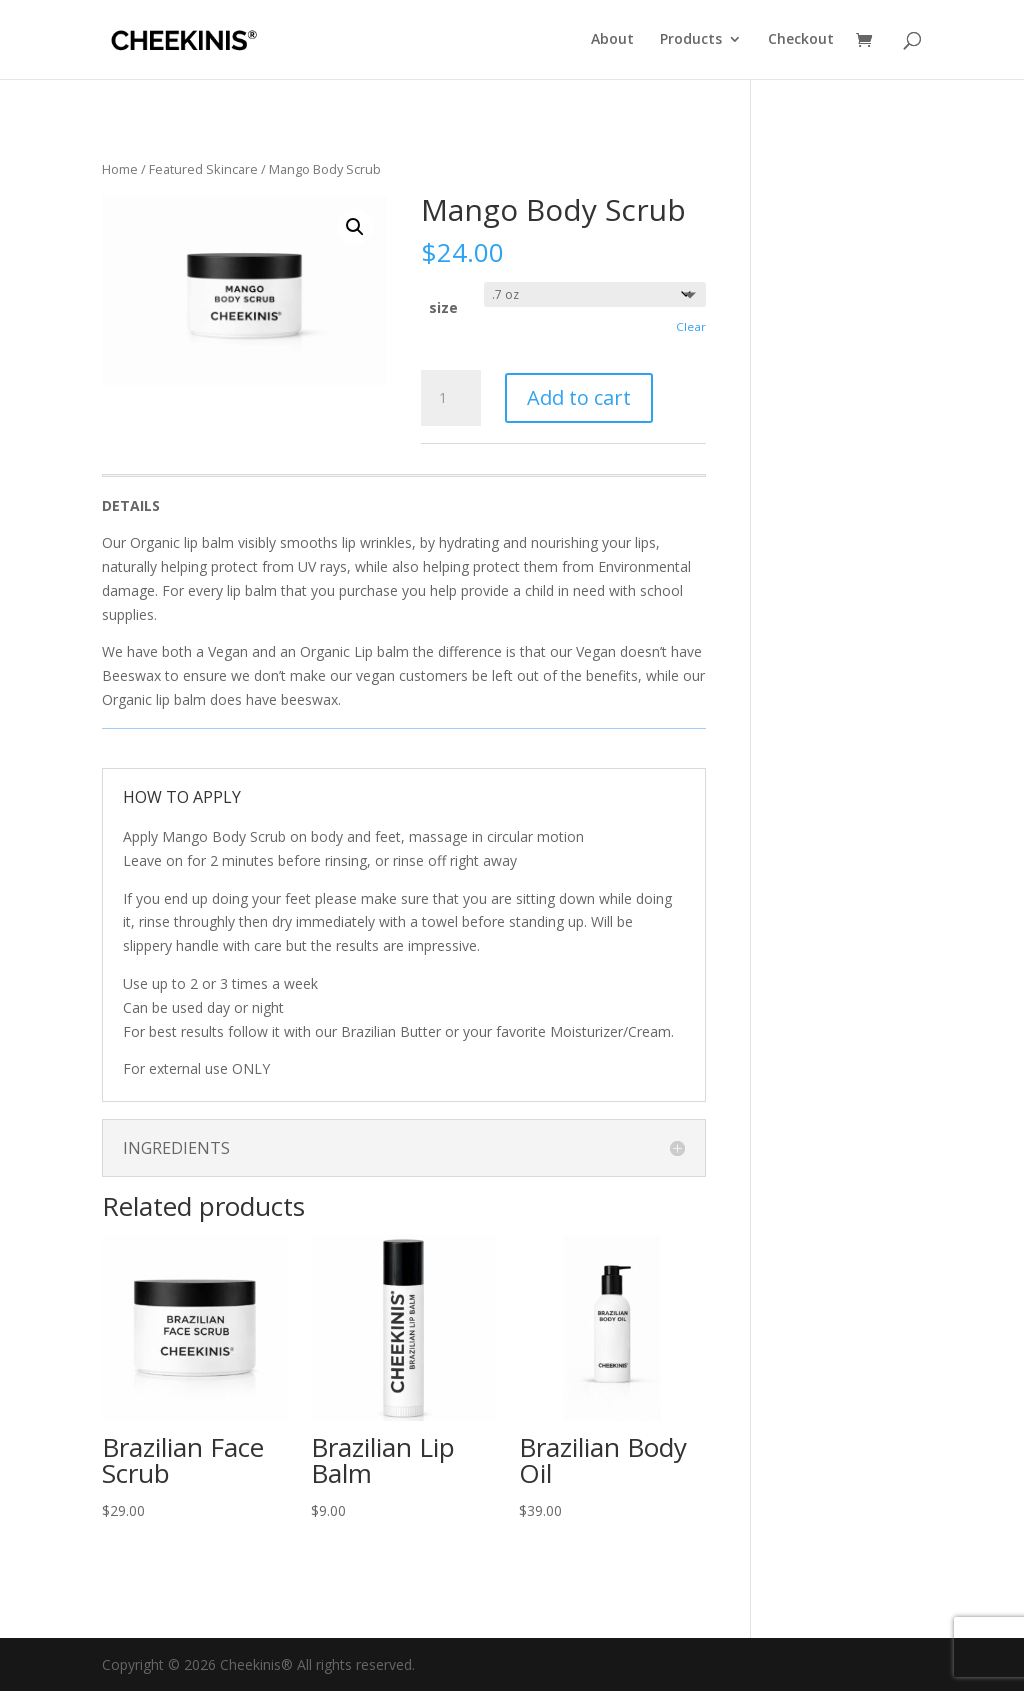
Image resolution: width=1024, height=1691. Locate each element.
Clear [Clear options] (691, 326)
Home (120, 169)
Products (691, 41)
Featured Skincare (203, 169)
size (443, 307)
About (612, 41)
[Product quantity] (451, 398)
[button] (355, 227)
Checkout (801, 41)
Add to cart (579, 397)
